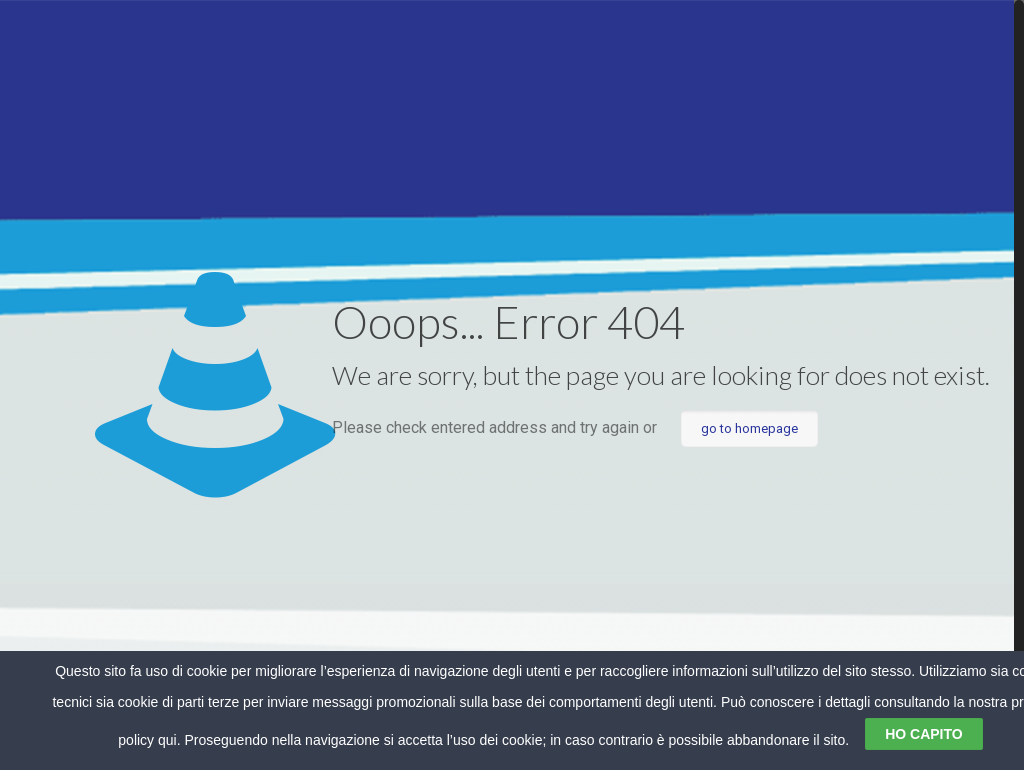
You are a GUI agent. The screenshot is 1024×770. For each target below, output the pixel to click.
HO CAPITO (924, 734)
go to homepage (749, 428)
